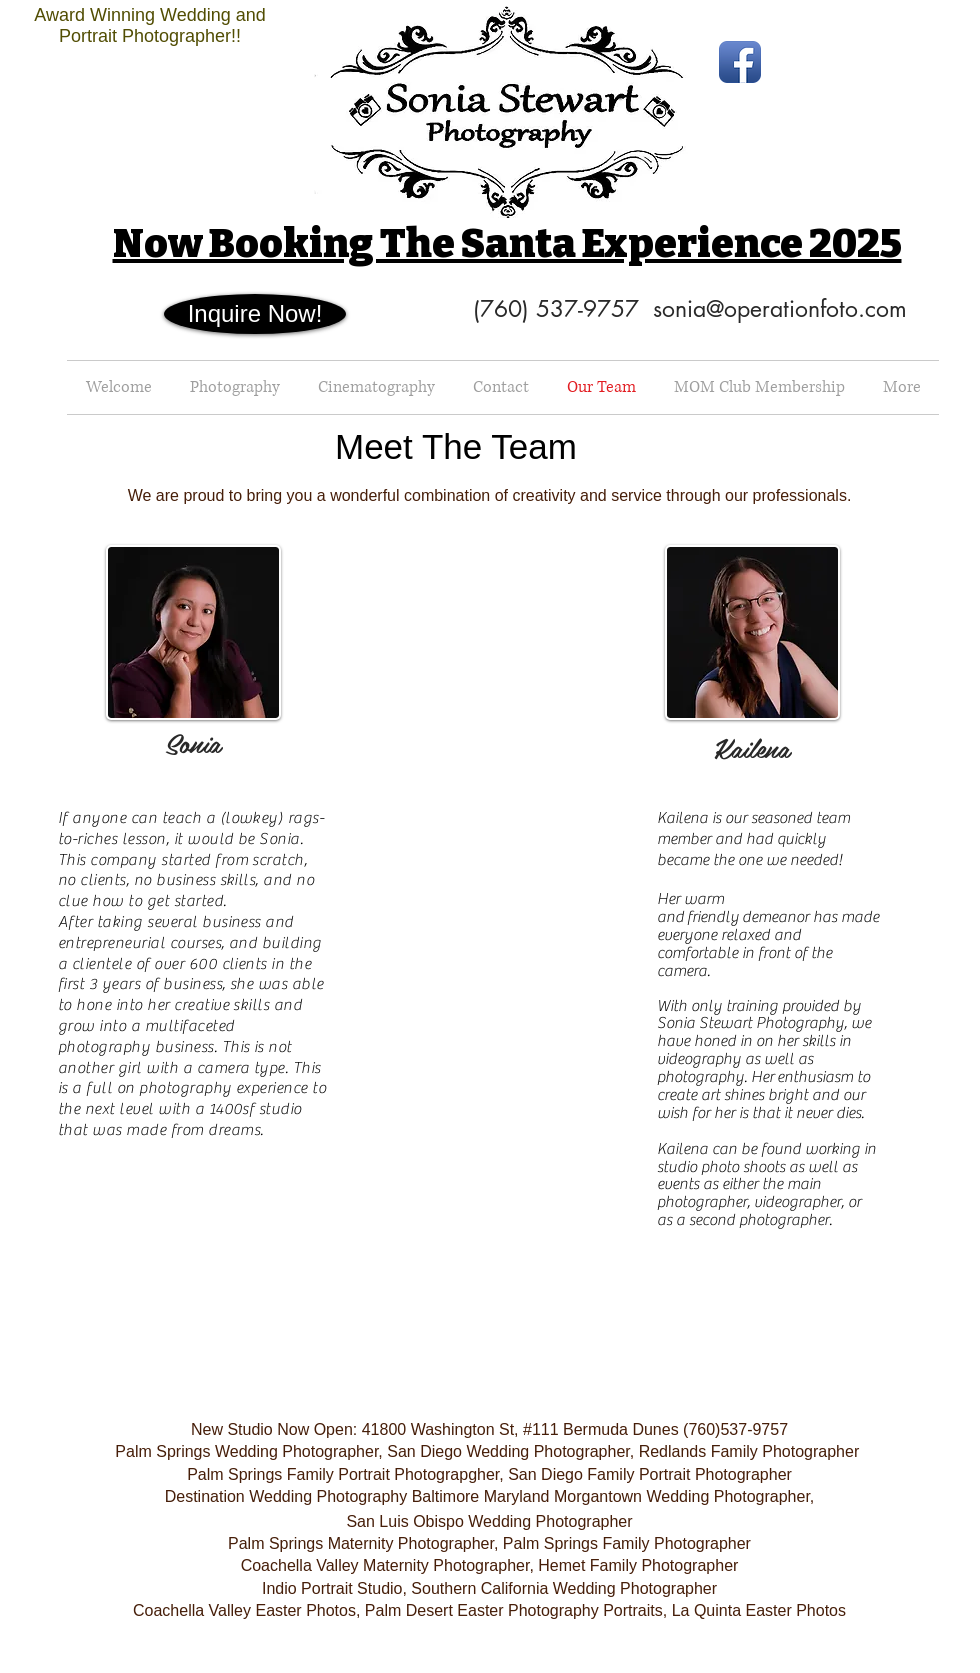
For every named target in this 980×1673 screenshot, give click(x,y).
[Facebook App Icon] (740, 62)
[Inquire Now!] (255, 314)
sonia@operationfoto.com (780, 309)
